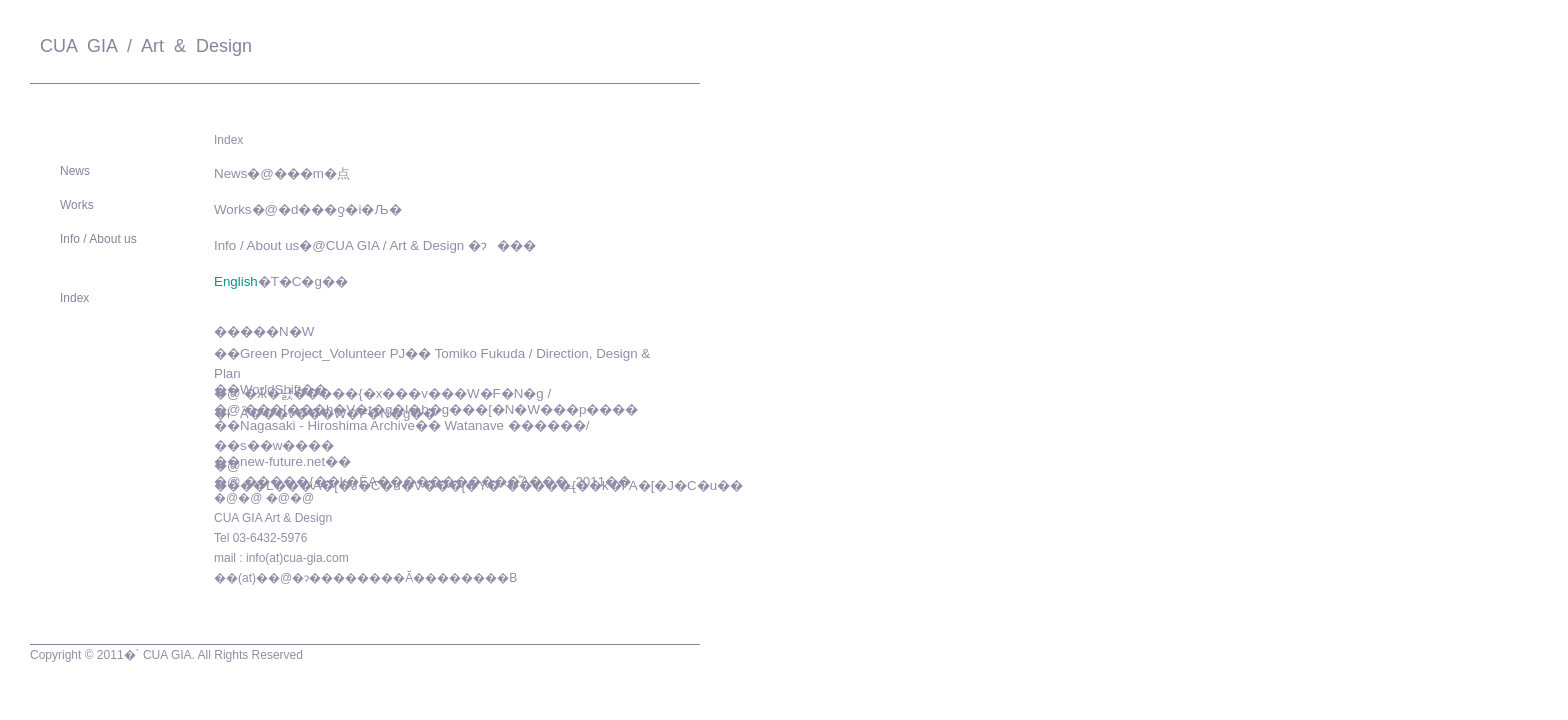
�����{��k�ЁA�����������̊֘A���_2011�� (437, 481)
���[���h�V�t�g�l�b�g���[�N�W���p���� (441, 409)
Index (74, 298)
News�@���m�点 (282, 173)
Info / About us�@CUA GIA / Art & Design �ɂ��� (375, 245)
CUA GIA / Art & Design (141, 46)
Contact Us (655, 50)
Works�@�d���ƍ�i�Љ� (308, 209)
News (75, 171)
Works (77, 205)
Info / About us (98, 239)
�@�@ (238, 498)
